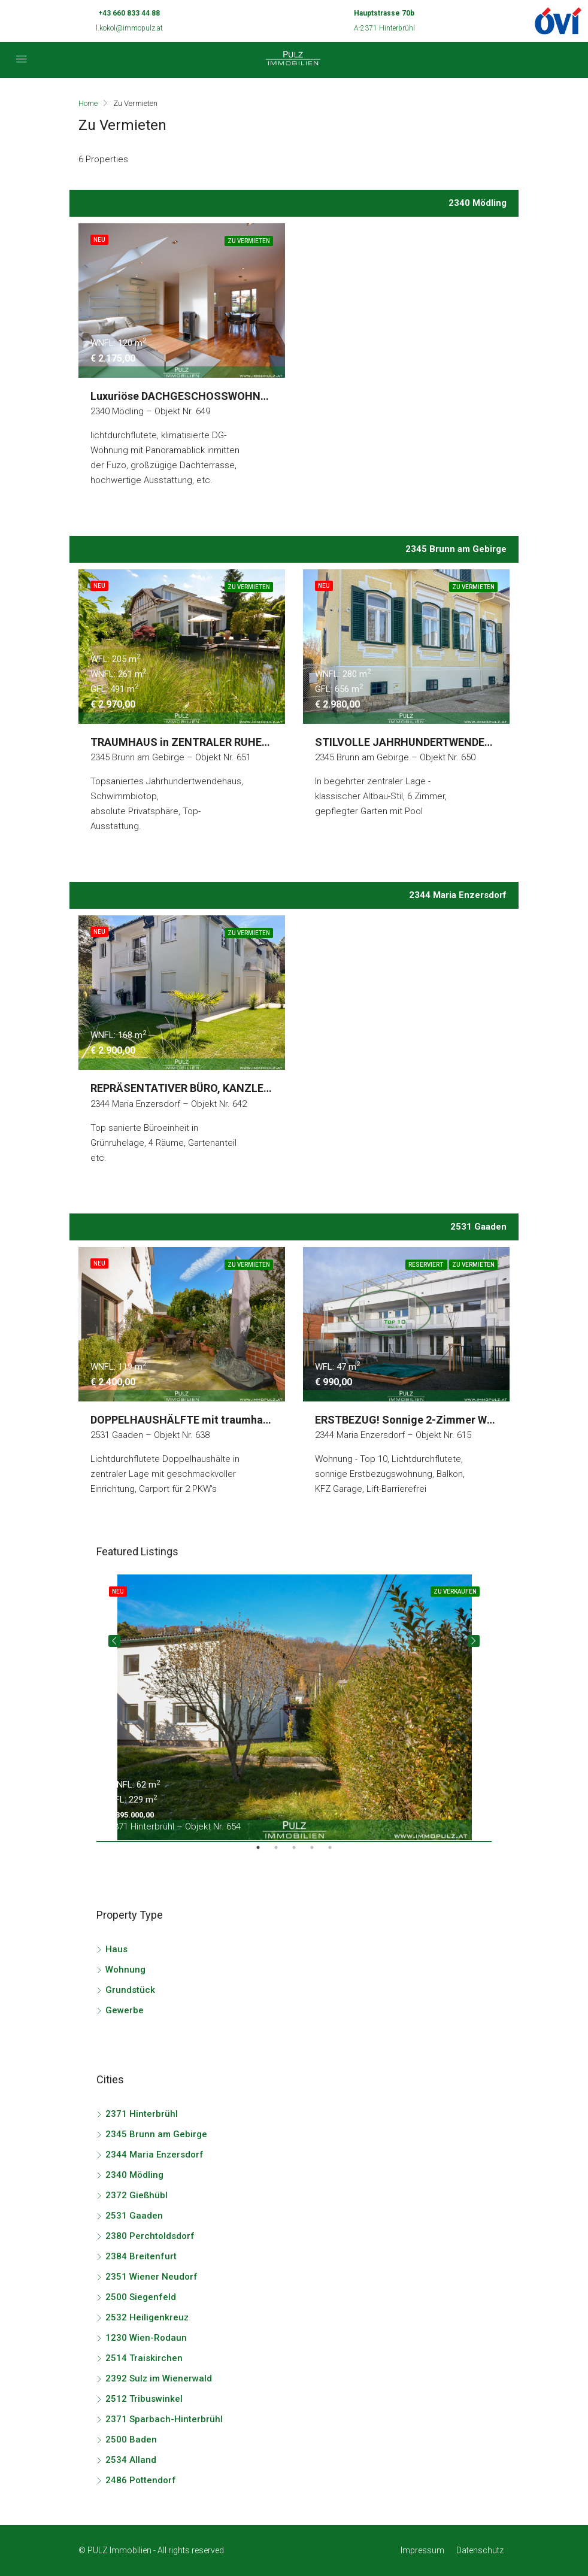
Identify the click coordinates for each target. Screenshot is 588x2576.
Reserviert (426, 1264)
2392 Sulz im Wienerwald (158, 2378)
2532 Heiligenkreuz (147, 2317)
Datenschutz (480, 2550)
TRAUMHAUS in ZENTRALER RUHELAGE (189, 742)
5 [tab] (336, 1852)
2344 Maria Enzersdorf (154, 2154)
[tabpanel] (294, 1707)
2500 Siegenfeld (140, 2297)
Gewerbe (124, 2010)
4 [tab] (318, 1852)
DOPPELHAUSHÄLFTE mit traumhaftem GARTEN (210, 1419)
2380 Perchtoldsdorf (150, 2236)
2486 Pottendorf (140, 2480)
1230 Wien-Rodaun (146, 2337)
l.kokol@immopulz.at (129, 28)
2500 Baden (131, 2439)
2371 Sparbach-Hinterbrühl (164, 2419)
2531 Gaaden (134, 2215)
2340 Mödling (134, 2175)
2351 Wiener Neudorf (151, 2276)
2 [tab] (282, 1852)
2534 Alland (130, 2459)
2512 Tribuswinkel (144, 2398)
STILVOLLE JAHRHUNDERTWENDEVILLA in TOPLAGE (445, 742)
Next (474, 1641)
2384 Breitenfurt (141, 2256)
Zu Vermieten (249, 241)
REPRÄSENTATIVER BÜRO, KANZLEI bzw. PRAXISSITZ (222, 1088)
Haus (116, 1949)
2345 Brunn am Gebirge (156, 2134)
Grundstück (130, 1990)
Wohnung (125, 1969)
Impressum (422, 2550)
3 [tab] (300, 1852)
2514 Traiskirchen (144, 2358)
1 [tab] (264, 1852)
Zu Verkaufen (455, 1591)
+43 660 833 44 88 (129, 13)
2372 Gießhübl (136, 2195)
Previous (114, 1641)
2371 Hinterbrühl (141, 2113)
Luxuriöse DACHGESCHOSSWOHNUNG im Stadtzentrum (230, 396)
